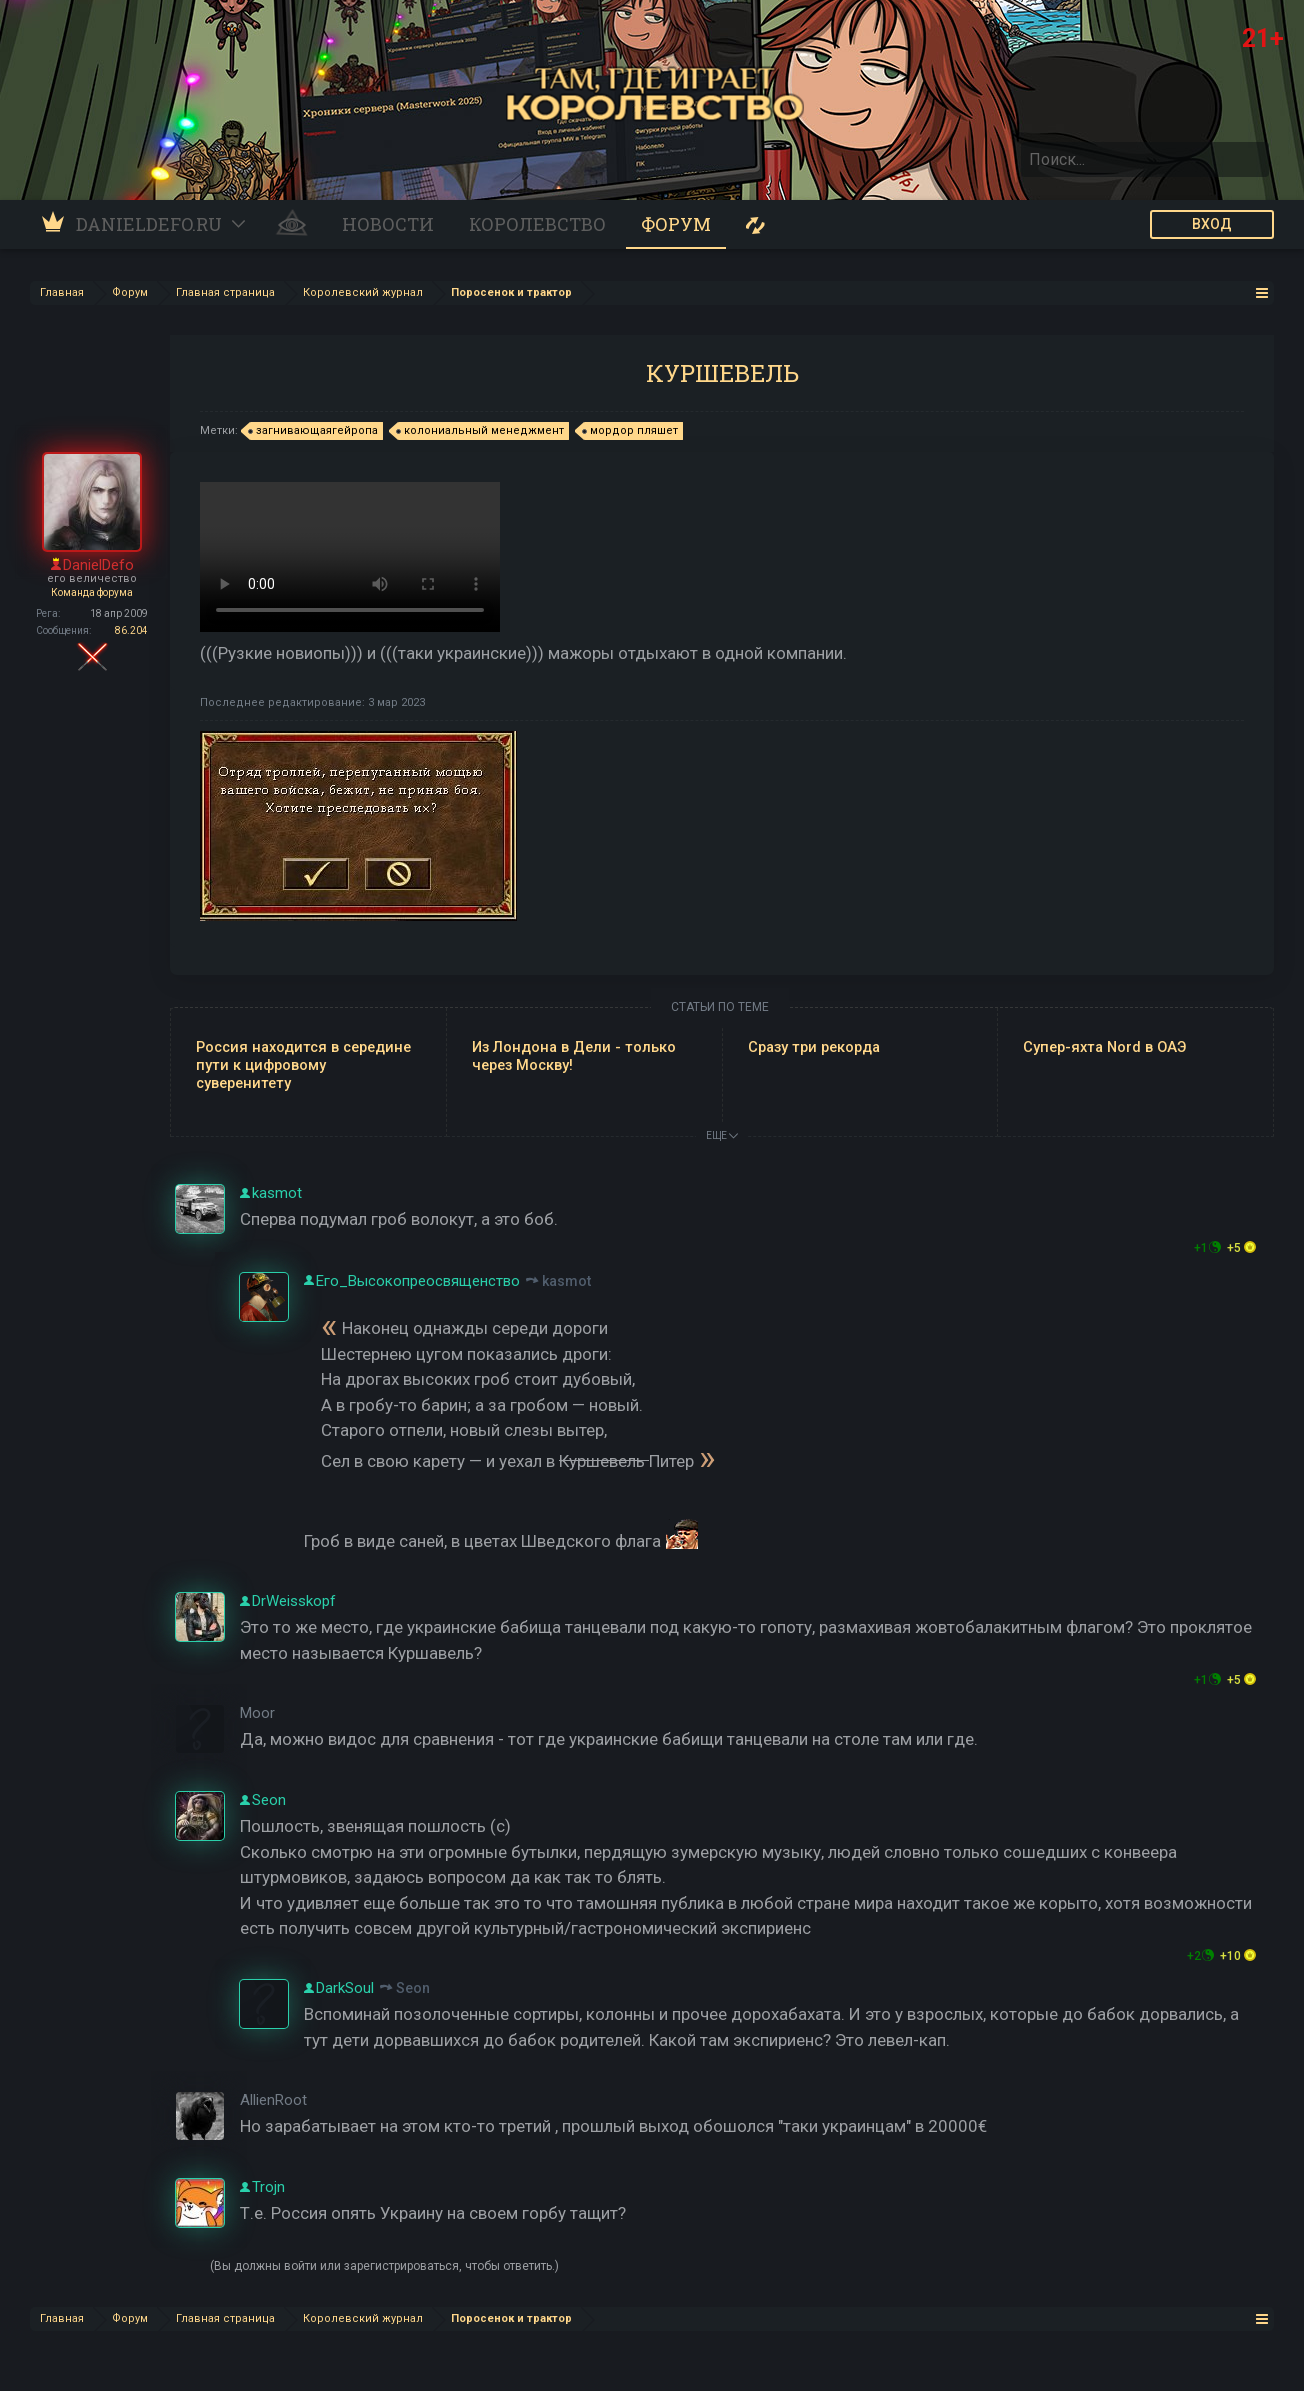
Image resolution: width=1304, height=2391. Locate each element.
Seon (413, 1988)
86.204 (131, 630)
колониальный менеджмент (481, 431)
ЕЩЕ (722, 1135)
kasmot (566, 1281)
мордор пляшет (631, 431)
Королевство (537, 224)
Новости (388, 224)
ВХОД (1212, 224)
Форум (676, 224)
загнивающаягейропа (314, 431)
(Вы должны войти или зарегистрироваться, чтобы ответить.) (384, 2266)
